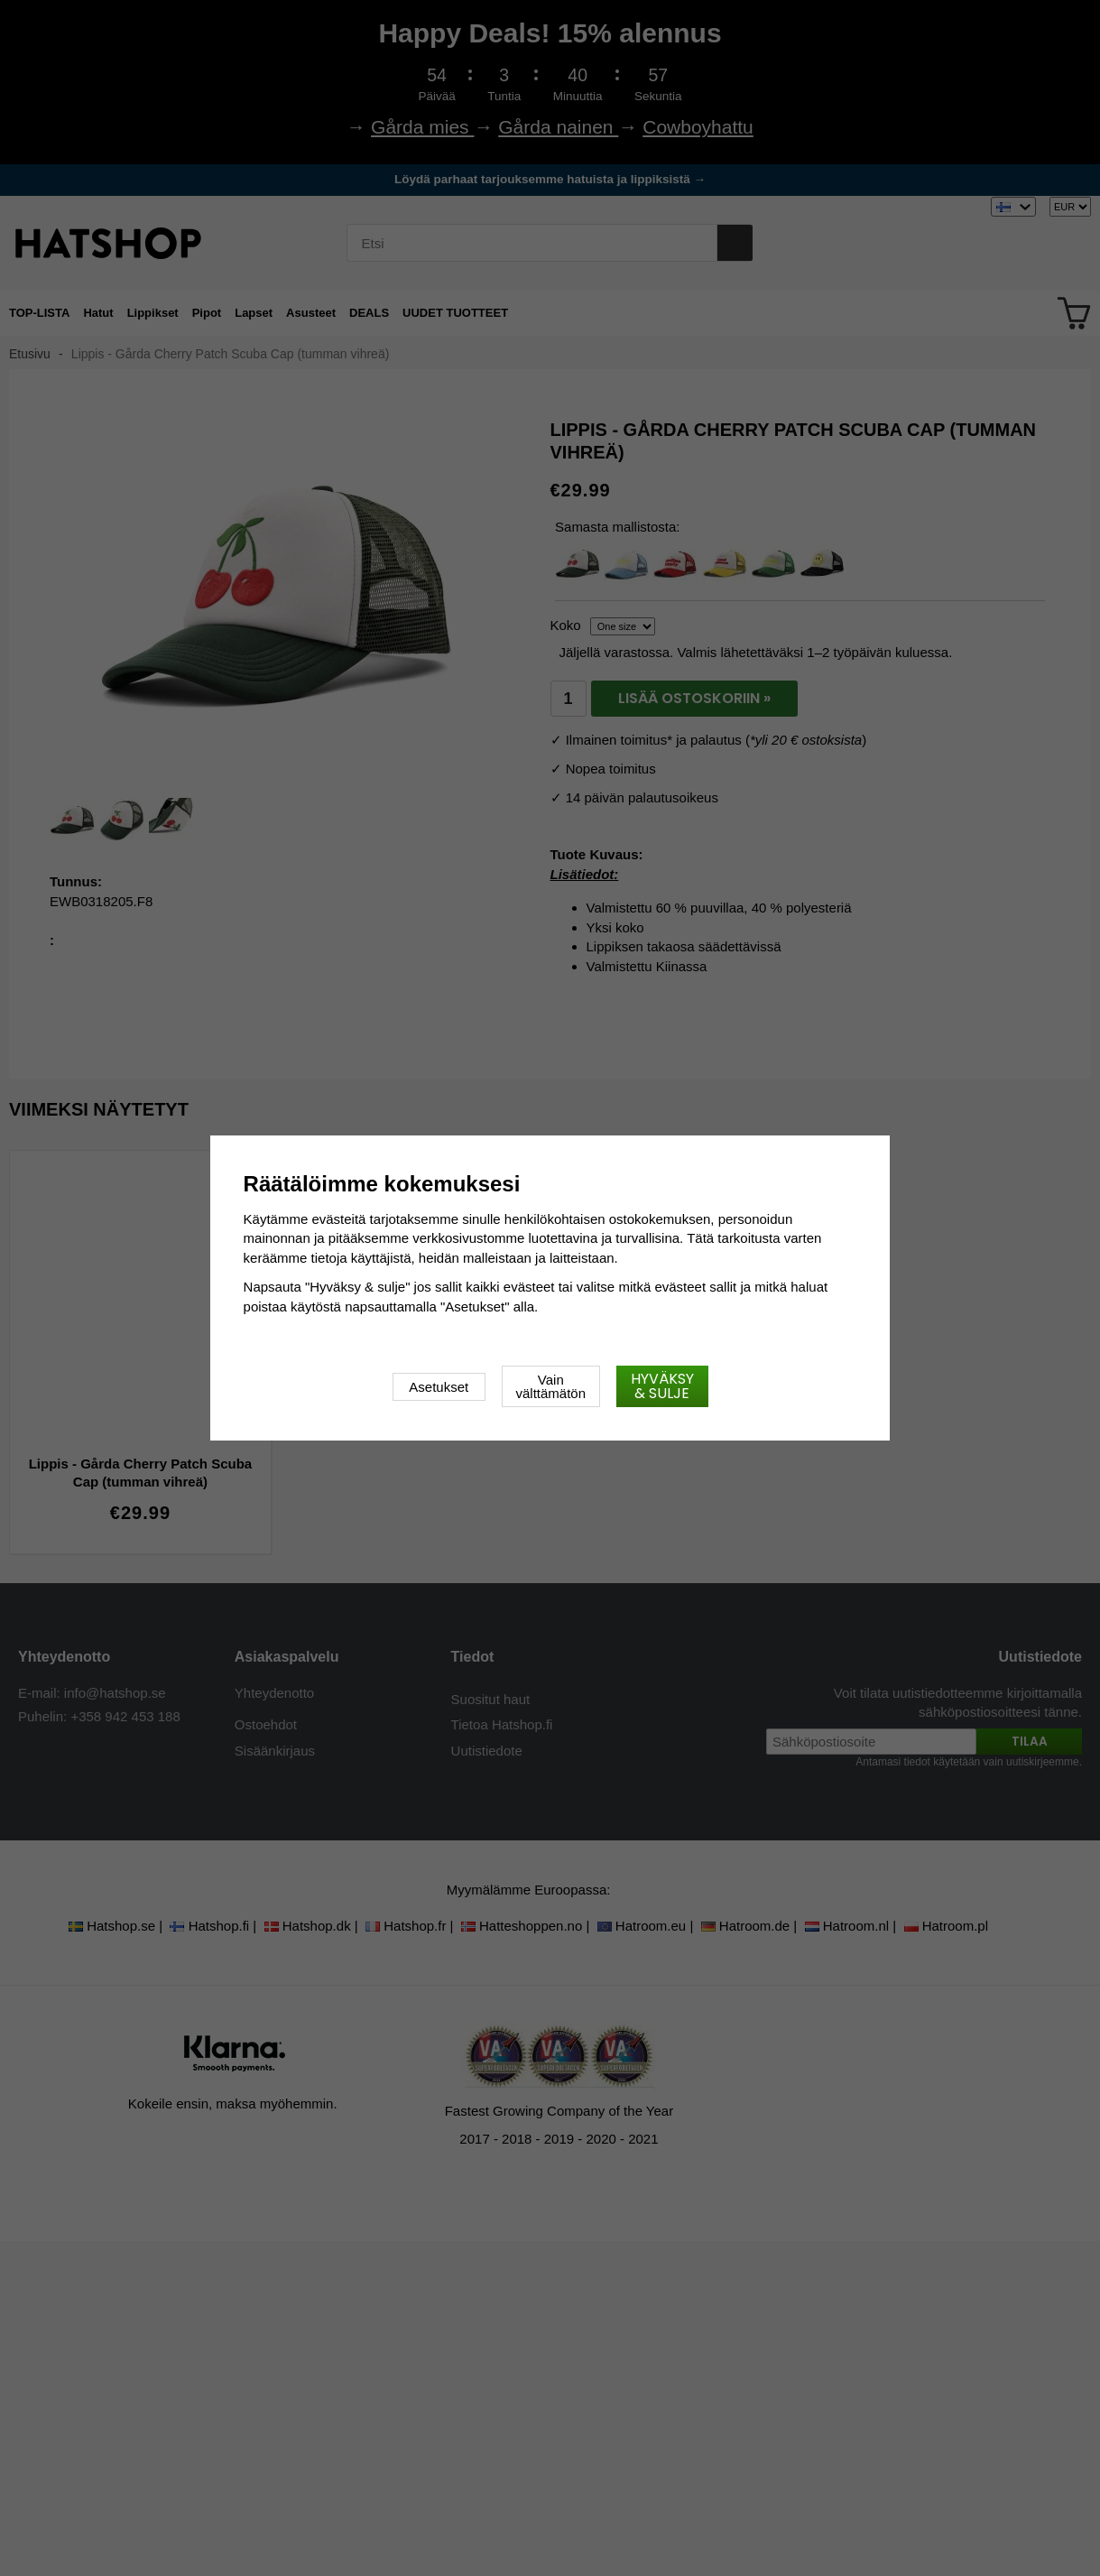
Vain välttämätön (551, 1386)
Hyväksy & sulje (662, 1386)
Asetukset (438, 1387)
